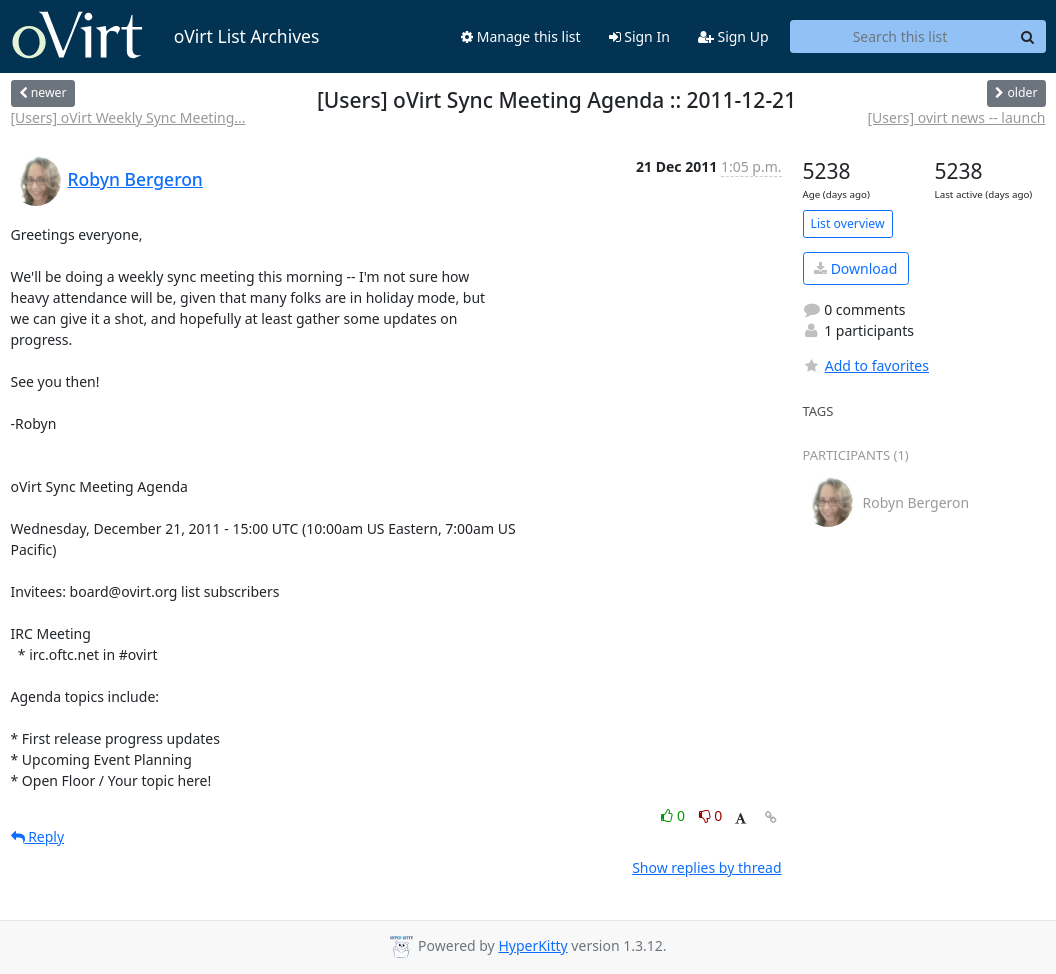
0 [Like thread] (674, 815)
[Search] (1028, 37)
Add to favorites (866, 365)
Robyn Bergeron (135, 179)
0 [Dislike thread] (711, 815)
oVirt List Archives (165, 36)
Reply (38, 836)
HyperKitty (532, 945)
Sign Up (733, 36)
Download (855, 268)
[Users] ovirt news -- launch (957, 117)
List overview (848, 223)
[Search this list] (900, 37)
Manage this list (521, 36)
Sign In (639, 36)
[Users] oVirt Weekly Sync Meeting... (128, 117)
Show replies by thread (706, 867)
